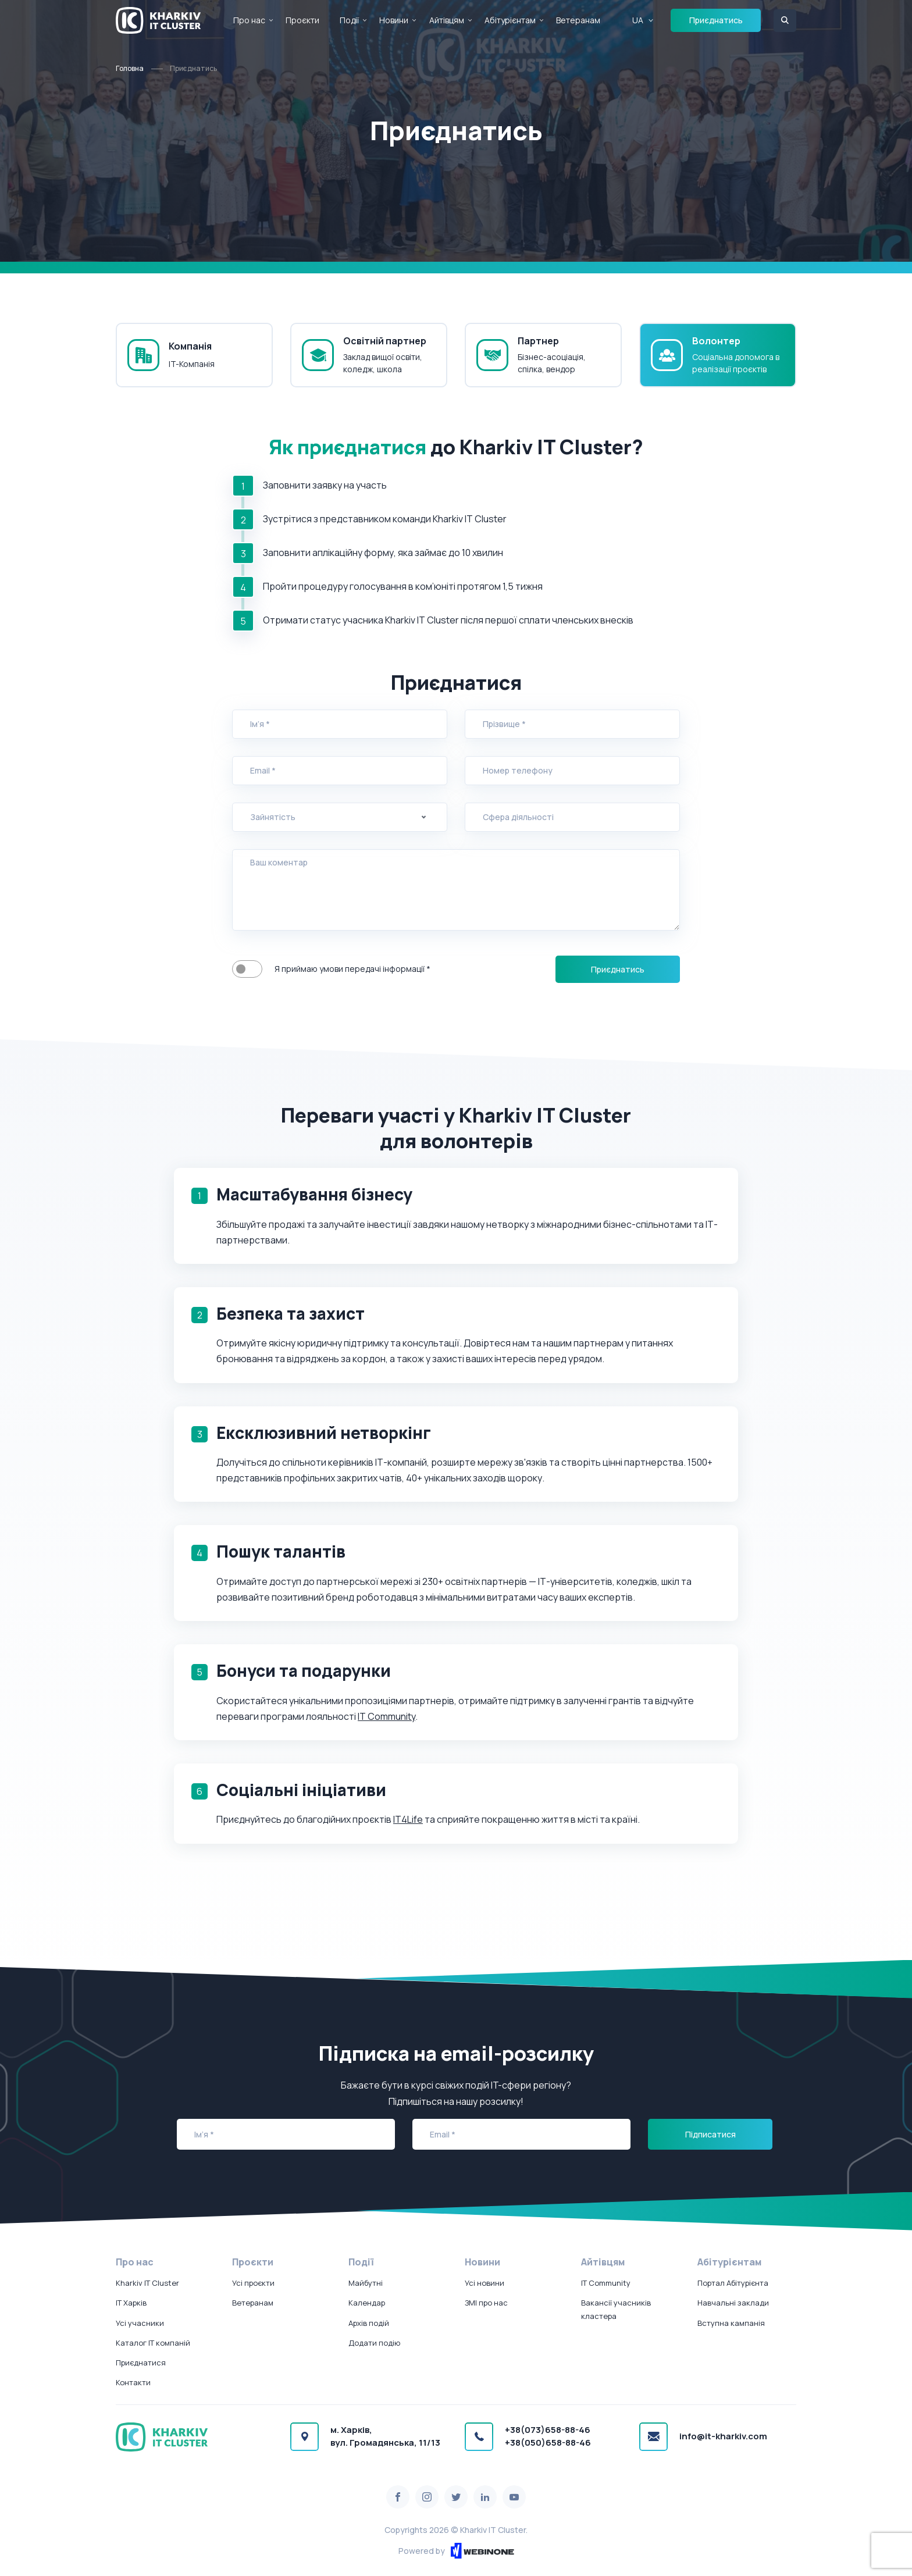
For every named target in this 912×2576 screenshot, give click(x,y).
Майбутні (365, 2283)
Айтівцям (446, 20)
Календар (366, 2302)
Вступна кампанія (731, 2323)
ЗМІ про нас (486, 2302)
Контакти (133, 2382)
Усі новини (484, 2283)
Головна (130, 68)
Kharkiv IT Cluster (147, 2283)
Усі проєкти (253, 2283)
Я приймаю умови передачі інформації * (247, 969)
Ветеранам (578, 20)
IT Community (386, 1716)
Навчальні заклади (733, 2302)
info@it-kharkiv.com (723, 2436)
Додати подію (374, 2343)
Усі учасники (140, 2323)
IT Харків (131, 2302)
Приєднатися (141, 2362)
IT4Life (408, 1819)
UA (637, 20)
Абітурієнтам (510, 20)
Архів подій (368, 2323)
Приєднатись (716, 20)
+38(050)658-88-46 (548, 2442)
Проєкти (302, 20)
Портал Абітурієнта (732, 2283)
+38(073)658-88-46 (547, 2430)
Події (349, 20)
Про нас (249, 20)
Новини (393, 20)
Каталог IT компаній (153, 2343)
